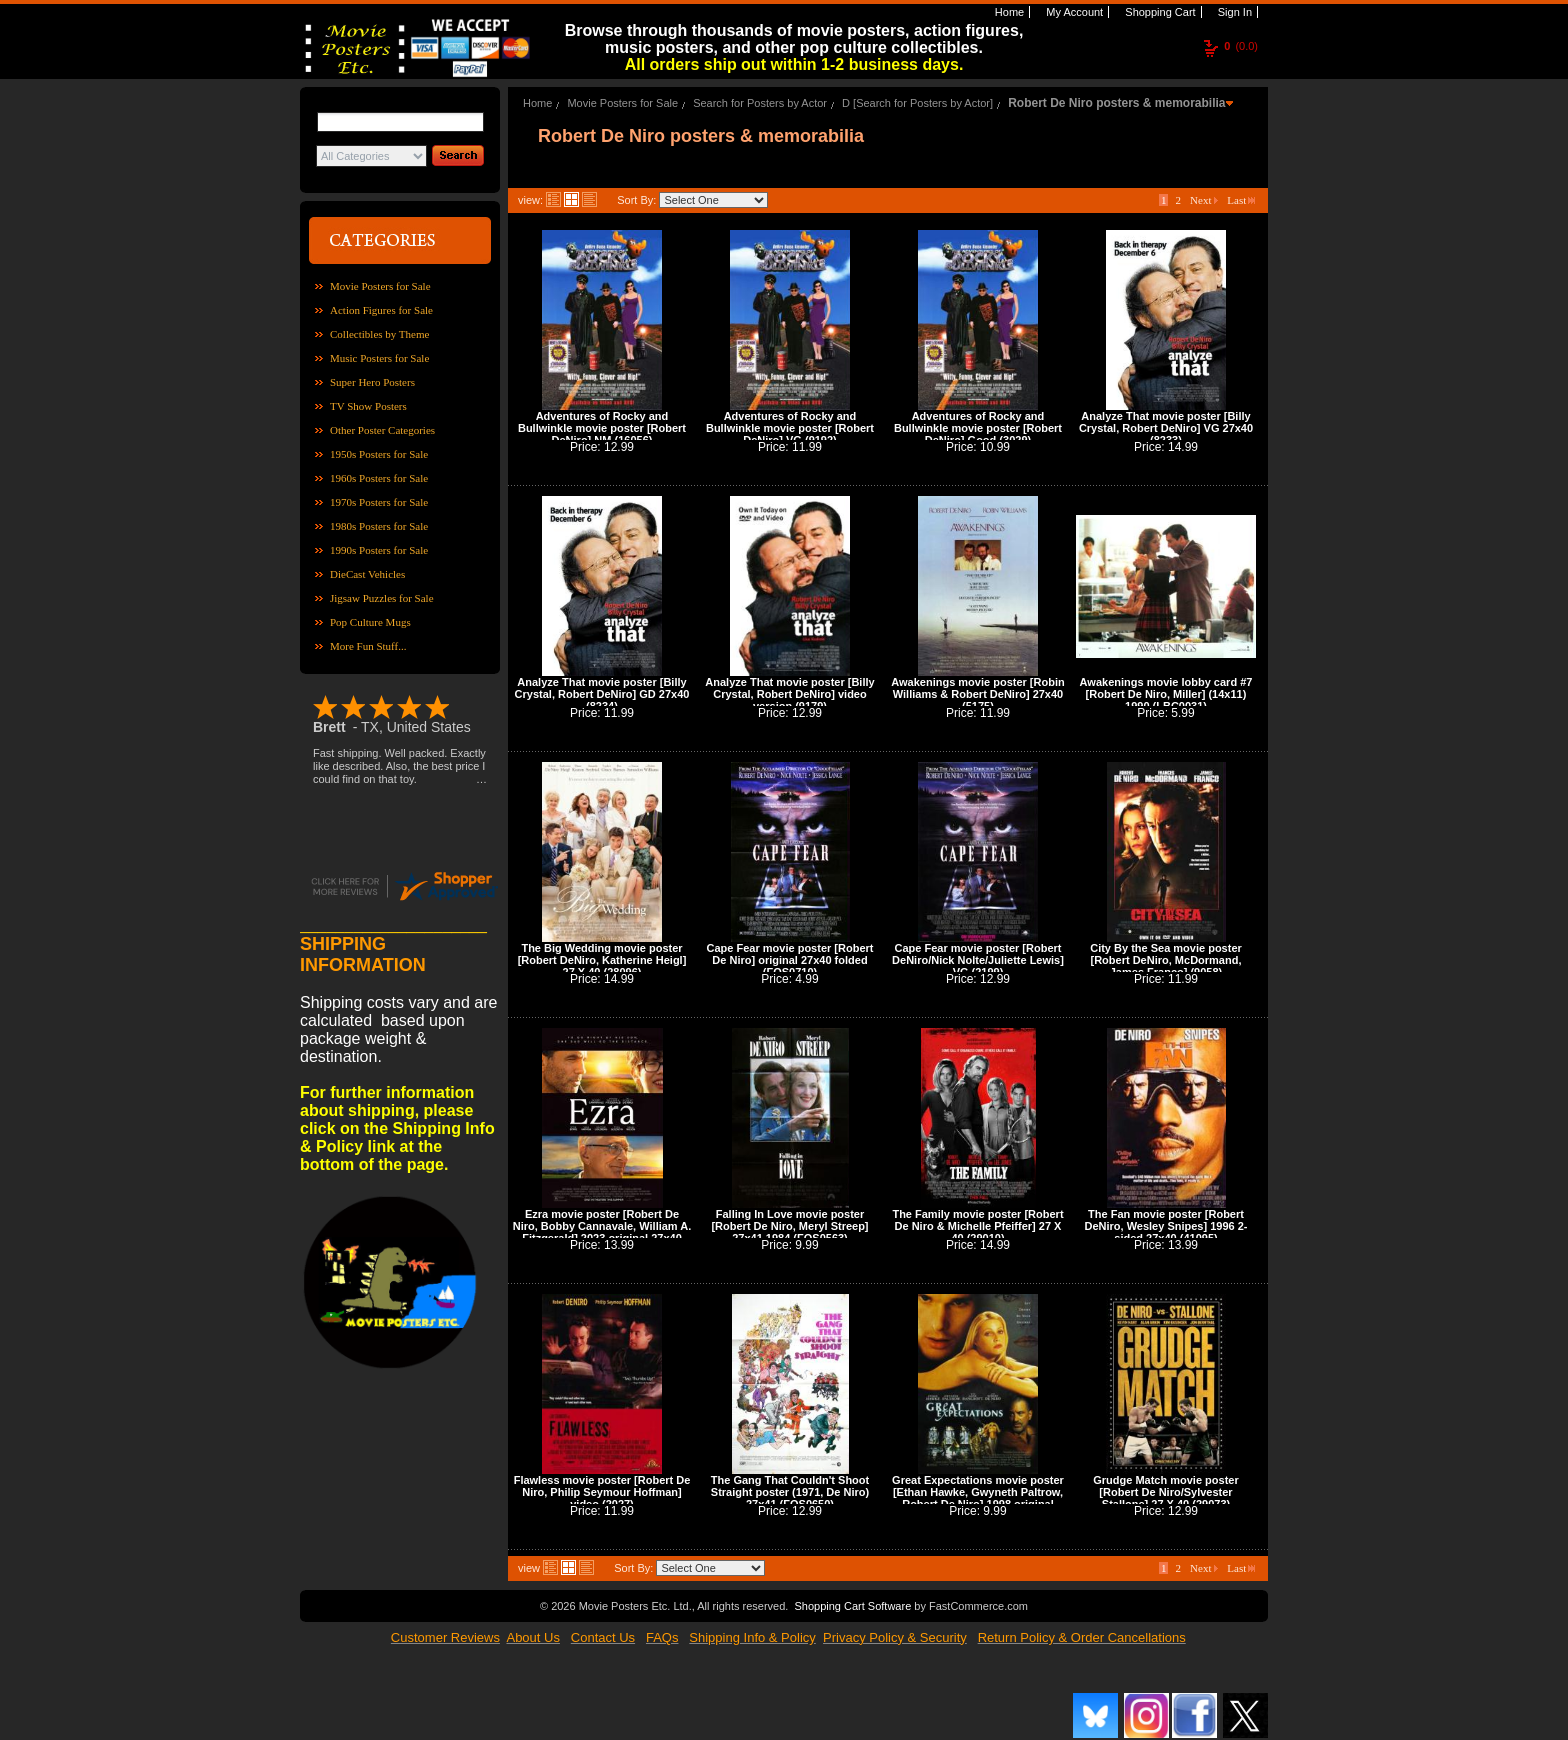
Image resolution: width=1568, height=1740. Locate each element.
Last (1241, 200)
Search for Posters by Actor (760, 103)
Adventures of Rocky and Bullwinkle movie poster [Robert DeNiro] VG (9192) (790, 428)
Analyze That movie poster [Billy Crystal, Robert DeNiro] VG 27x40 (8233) (1166, 428)
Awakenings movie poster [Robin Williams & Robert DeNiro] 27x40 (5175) (977, 694)
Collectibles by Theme (379, 334)
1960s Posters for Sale (379, 478)
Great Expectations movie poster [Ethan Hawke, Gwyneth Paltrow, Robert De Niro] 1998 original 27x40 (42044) (978, 1498)
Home (1008, 12)
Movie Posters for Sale (380, 286)
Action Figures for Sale (381, 310)
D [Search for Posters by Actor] (917, 103)
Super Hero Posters (372, 382)
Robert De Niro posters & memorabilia (1116, 103)
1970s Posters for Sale (379, 502)
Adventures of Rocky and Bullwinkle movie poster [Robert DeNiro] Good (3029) (978, 428)
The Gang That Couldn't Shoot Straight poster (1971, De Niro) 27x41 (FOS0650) (790, 1492)
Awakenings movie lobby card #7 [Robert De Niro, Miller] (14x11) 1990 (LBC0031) (1166, 694)
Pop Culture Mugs (370, 622)
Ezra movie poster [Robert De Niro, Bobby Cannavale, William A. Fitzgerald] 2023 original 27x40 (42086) (602, 1232)
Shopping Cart (1158, 12)
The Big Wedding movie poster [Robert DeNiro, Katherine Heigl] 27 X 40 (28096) (602, 960)
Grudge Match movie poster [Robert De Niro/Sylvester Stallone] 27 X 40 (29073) (1165, 1492)
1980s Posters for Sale (379, 526)
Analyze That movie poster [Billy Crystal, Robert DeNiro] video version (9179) (789, 694)
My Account (1073, 12)
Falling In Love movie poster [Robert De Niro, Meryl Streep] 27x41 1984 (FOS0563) (789, 1226)
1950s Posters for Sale (379, 454)
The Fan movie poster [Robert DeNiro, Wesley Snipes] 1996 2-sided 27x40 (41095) (1165, 1226)
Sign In (1233, 12)
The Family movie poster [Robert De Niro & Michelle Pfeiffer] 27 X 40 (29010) (977, 1226)
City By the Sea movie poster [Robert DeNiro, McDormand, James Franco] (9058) (1166, 960)
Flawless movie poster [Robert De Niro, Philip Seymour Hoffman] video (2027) (602, 1492)
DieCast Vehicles (367, 574)
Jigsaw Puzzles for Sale (382, 598)
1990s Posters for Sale (379, 550)
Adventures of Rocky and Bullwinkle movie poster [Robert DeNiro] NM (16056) (602, 428)
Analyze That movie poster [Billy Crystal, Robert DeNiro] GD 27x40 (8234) (602, 694)
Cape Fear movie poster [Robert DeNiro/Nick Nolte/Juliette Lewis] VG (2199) (978, 960)
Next (1204, 200)
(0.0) (1241, 46)
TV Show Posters (368, 406)
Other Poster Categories (382, 430)
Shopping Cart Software (852, 1606)
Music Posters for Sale (379, 358)
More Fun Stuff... (368, 646)
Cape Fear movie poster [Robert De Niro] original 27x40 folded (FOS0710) (790, 960)
